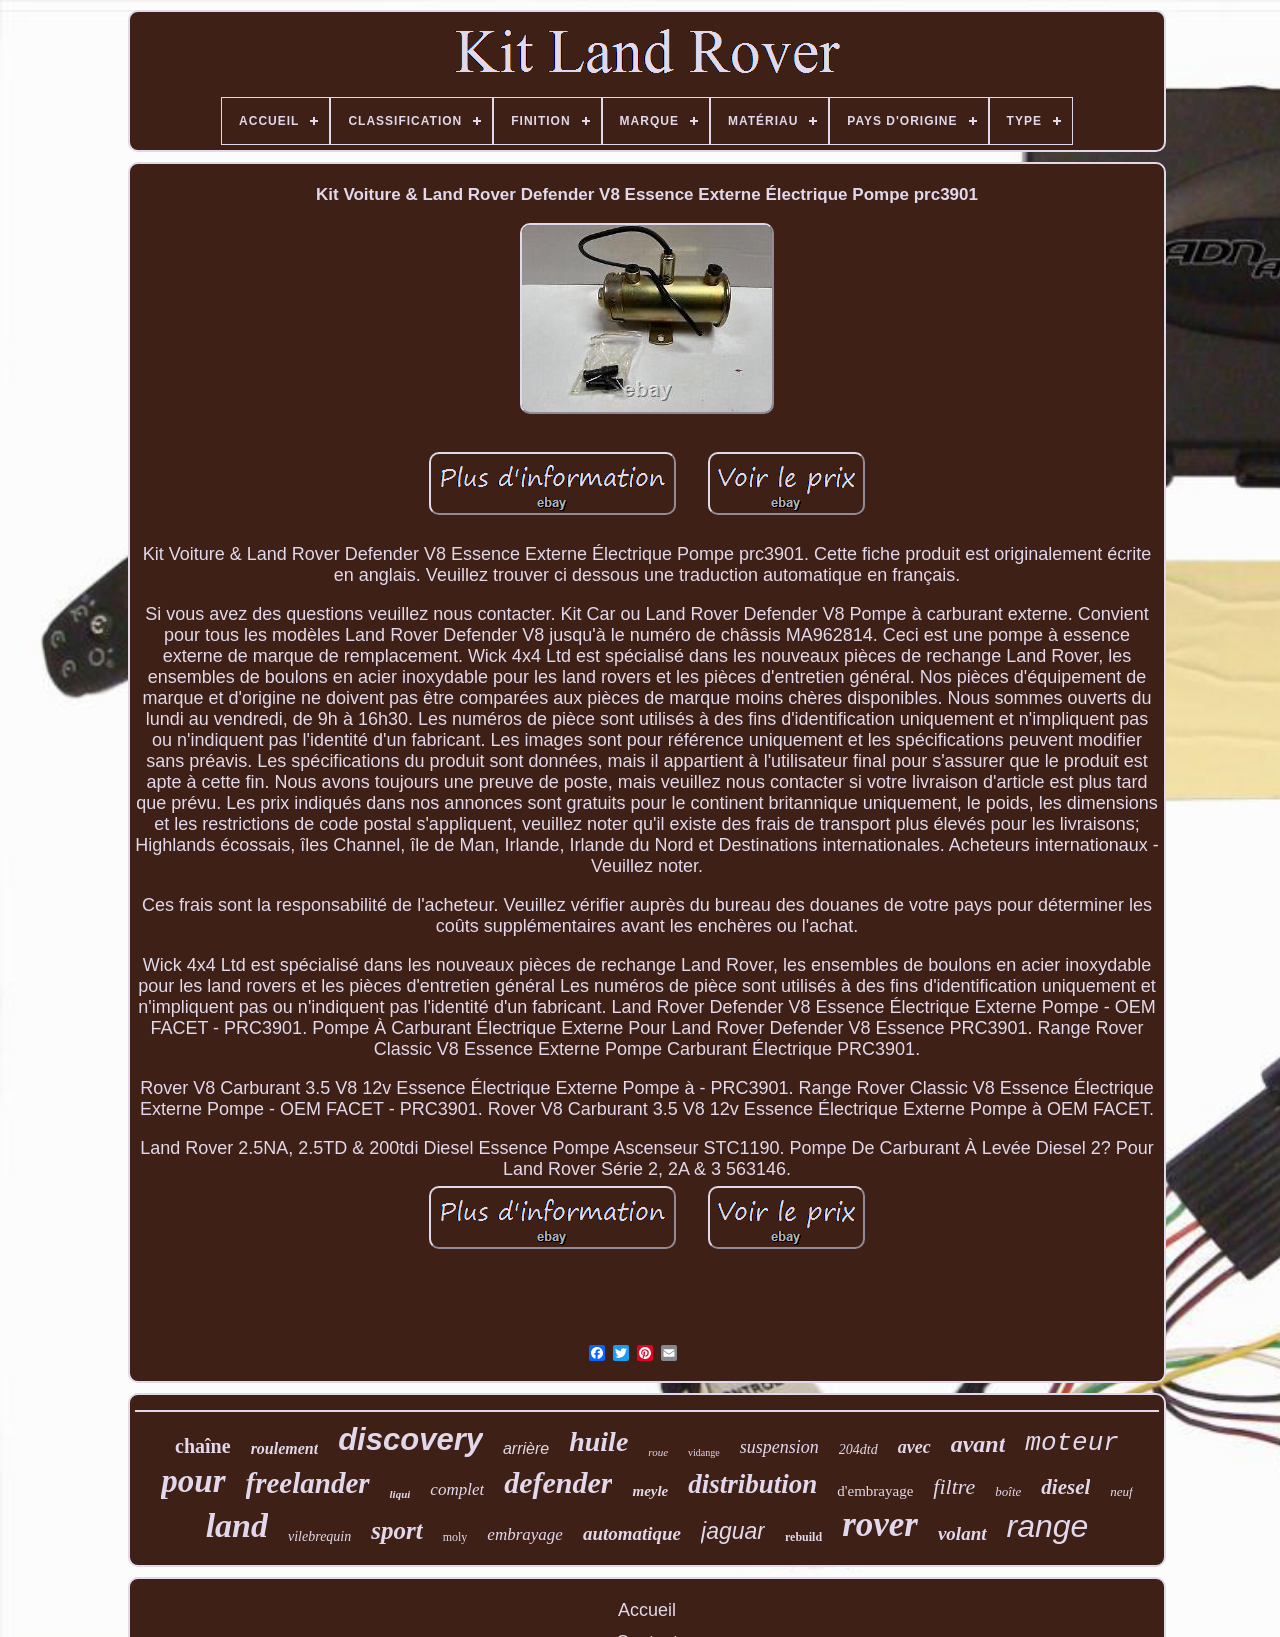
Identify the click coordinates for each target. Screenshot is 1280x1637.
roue (658, 1452)
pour (193, 1481)
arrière (526, 1448)
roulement (285, 1448)
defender (558, 1482)
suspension (779, 1447)
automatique (632, 1533)
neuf (1121, 1491)
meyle (650, 1491)
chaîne (203, 1446)
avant (978, 1444)
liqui (400, 1494)
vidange (704, 1452)
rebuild (803, 1537)
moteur (1072, 1443)
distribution (752, 1484)
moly (455, 1537)
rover (880, 1524)
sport (396, 1530)
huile (598, 1441)
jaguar (733, 1531)
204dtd (858, 1449)
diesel (1065, 1487)
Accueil (647, 1610)
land (237, 1525)
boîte (1008, 1491)
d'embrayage (875, 1491)
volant (962, 1533)
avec (914, 1447)
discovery (410, 1439)
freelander (308, 1483)
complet (457, 1489)
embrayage (525, 1534)
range (1048, 1526)
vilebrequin (319, 1536)
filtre (954, 1486)
